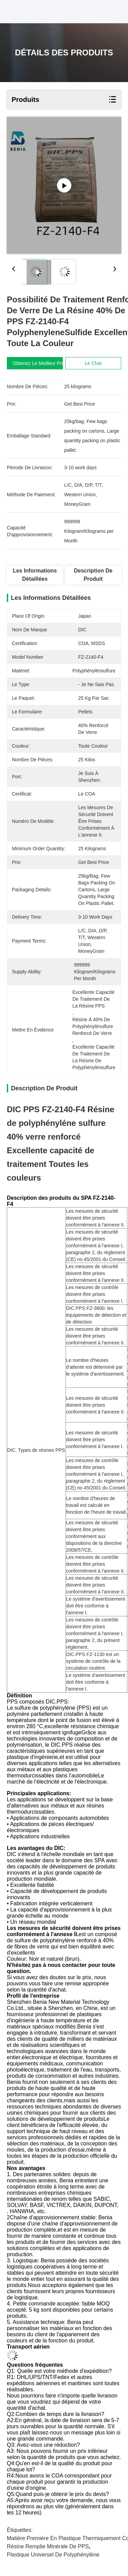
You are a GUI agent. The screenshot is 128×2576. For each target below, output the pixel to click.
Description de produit (93, 575)
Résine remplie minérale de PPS (48, 2546)
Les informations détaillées (35, 575)
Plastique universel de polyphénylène (53, 2555)
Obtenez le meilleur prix (39, 363)
